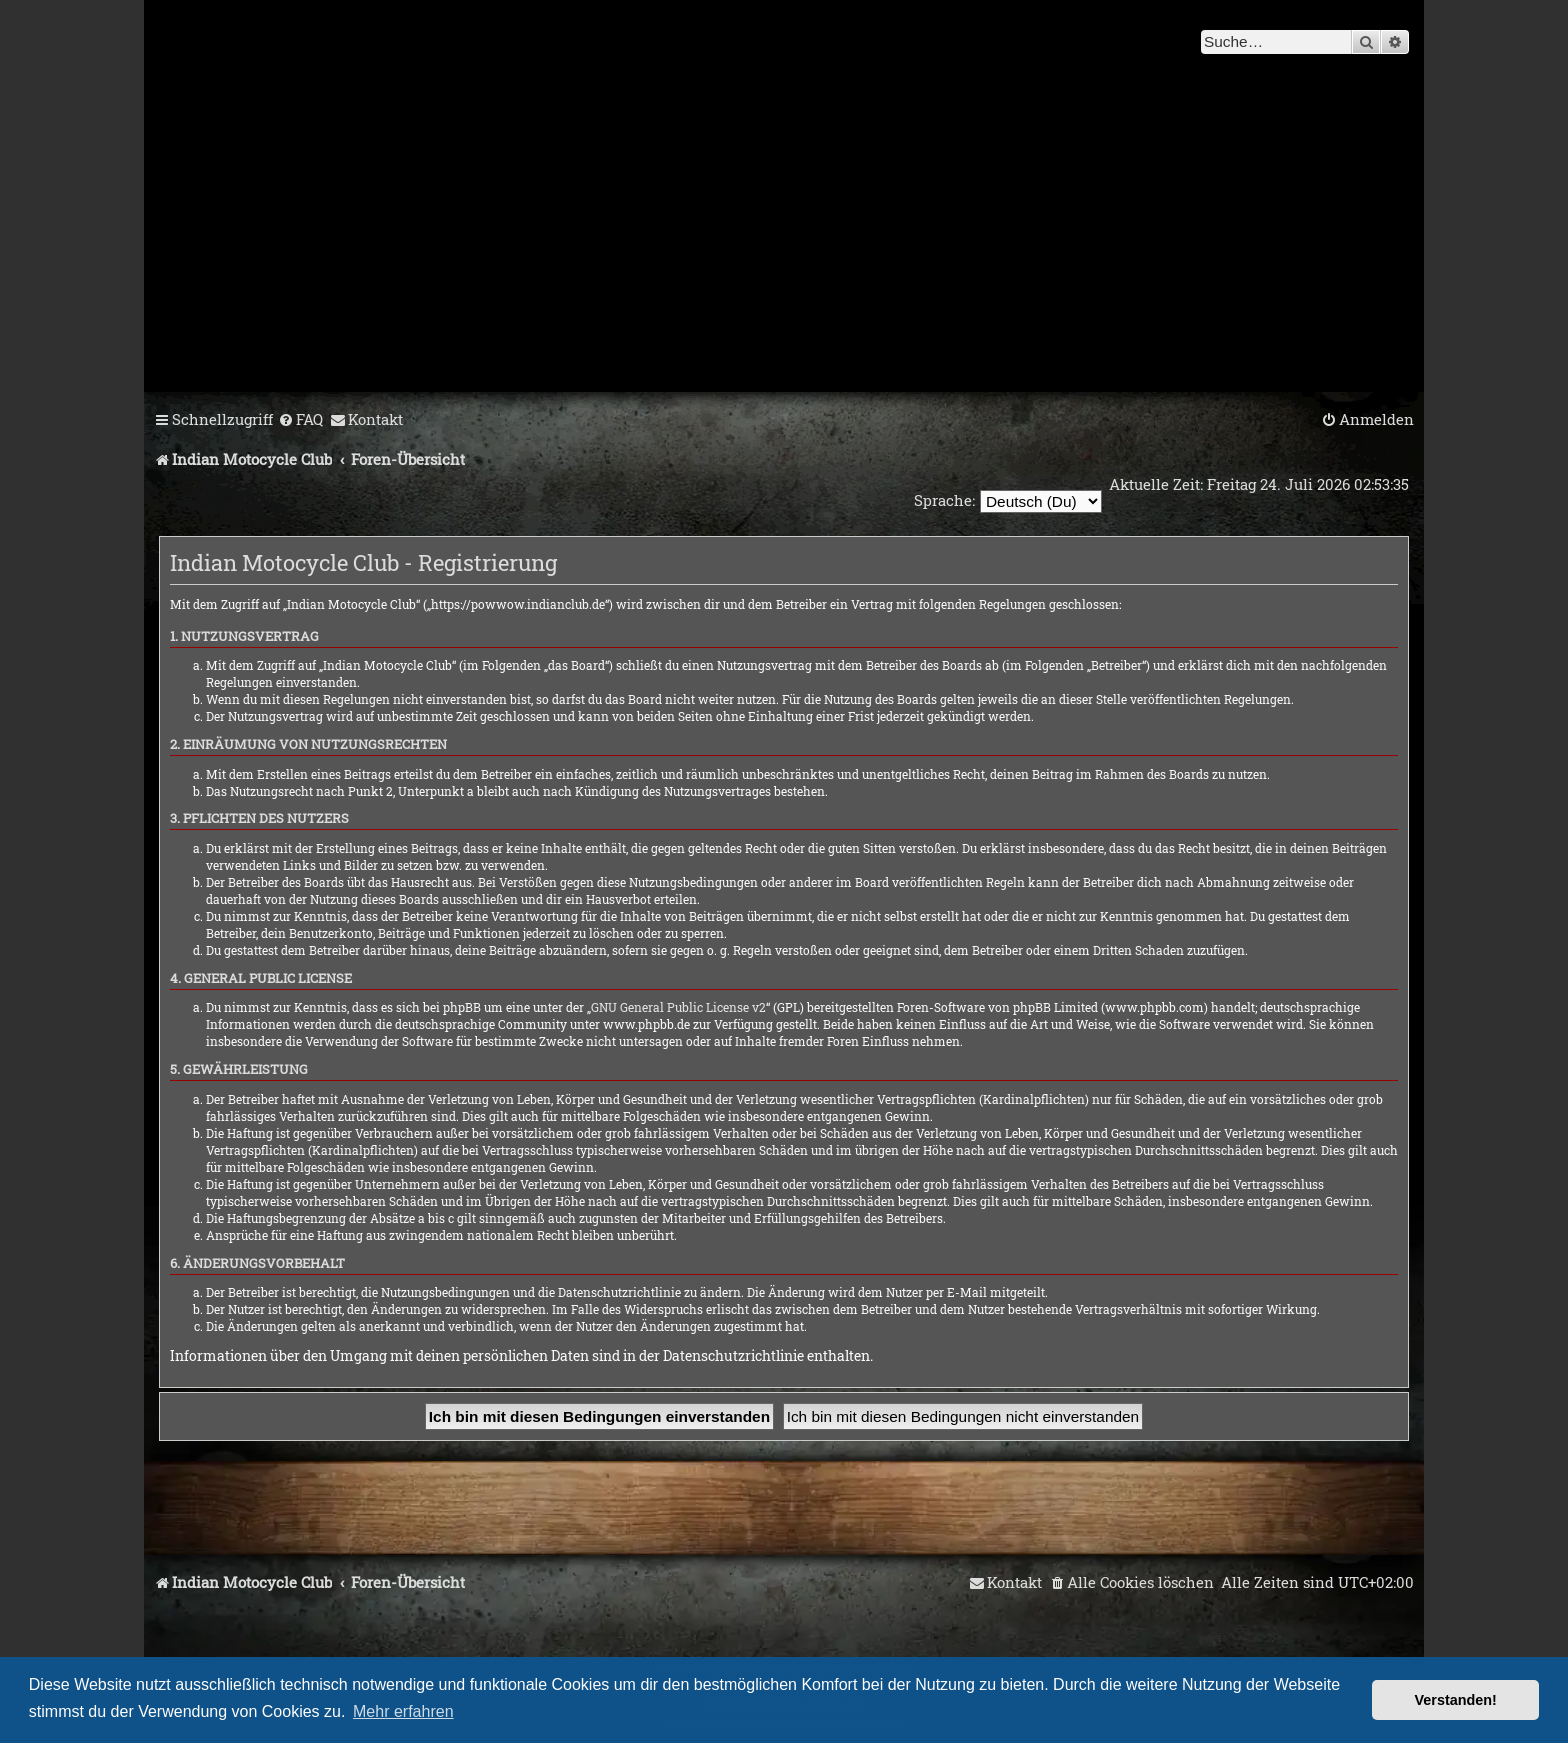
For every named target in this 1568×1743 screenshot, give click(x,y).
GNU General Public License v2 (678, 1007)
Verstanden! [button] (1456, 1700)
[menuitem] (300, 420)
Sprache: (943, 500)
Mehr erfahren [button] (403, 1711)
